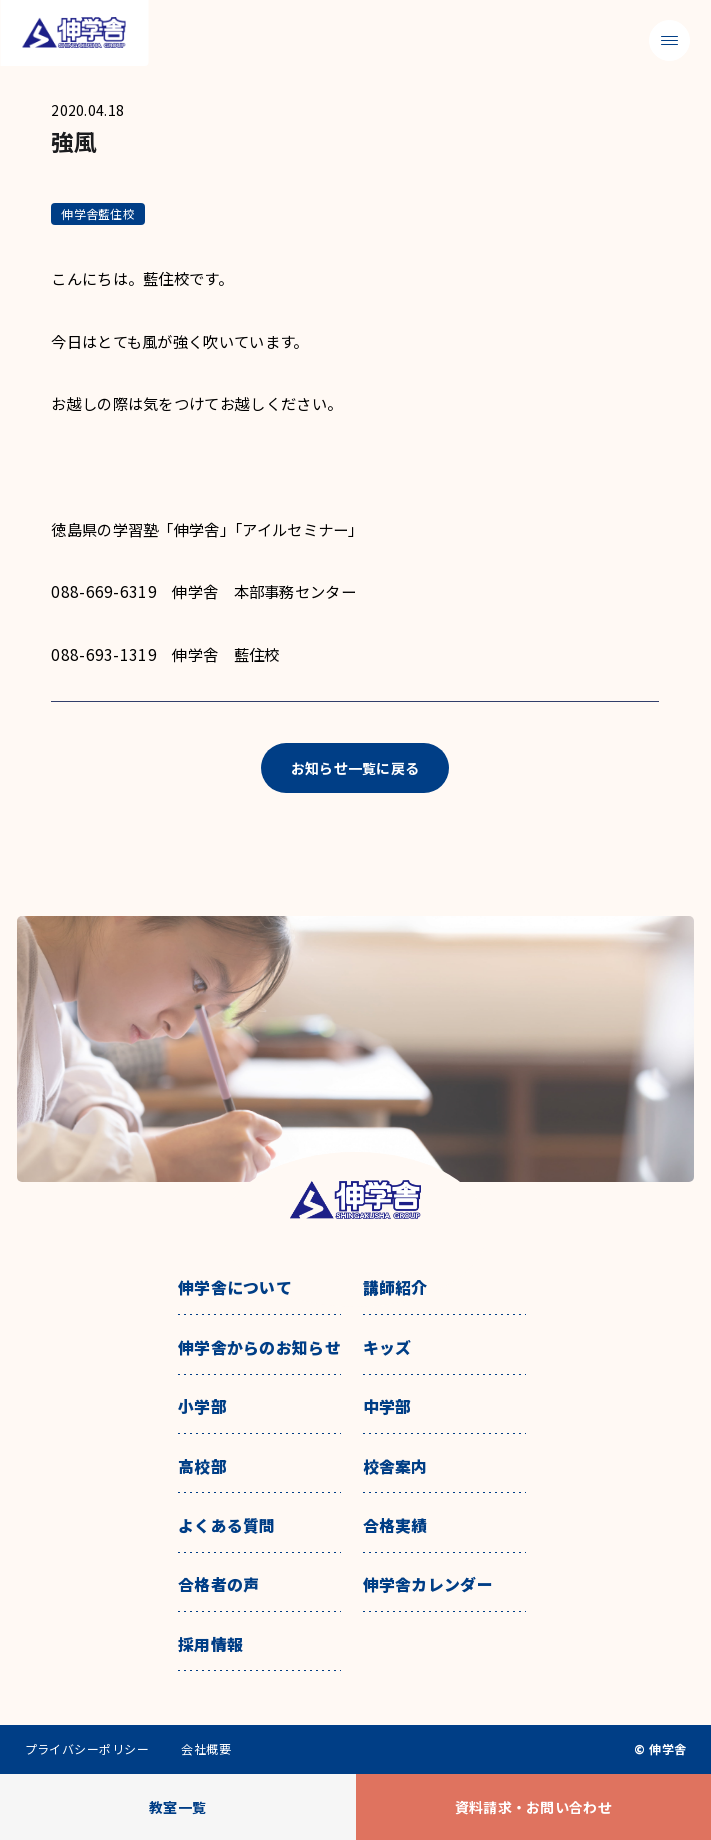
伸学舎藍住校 (97, 213)
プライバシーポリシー (87, 1749)
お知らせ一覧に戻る (355, 768)
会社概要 (206, 1749)
